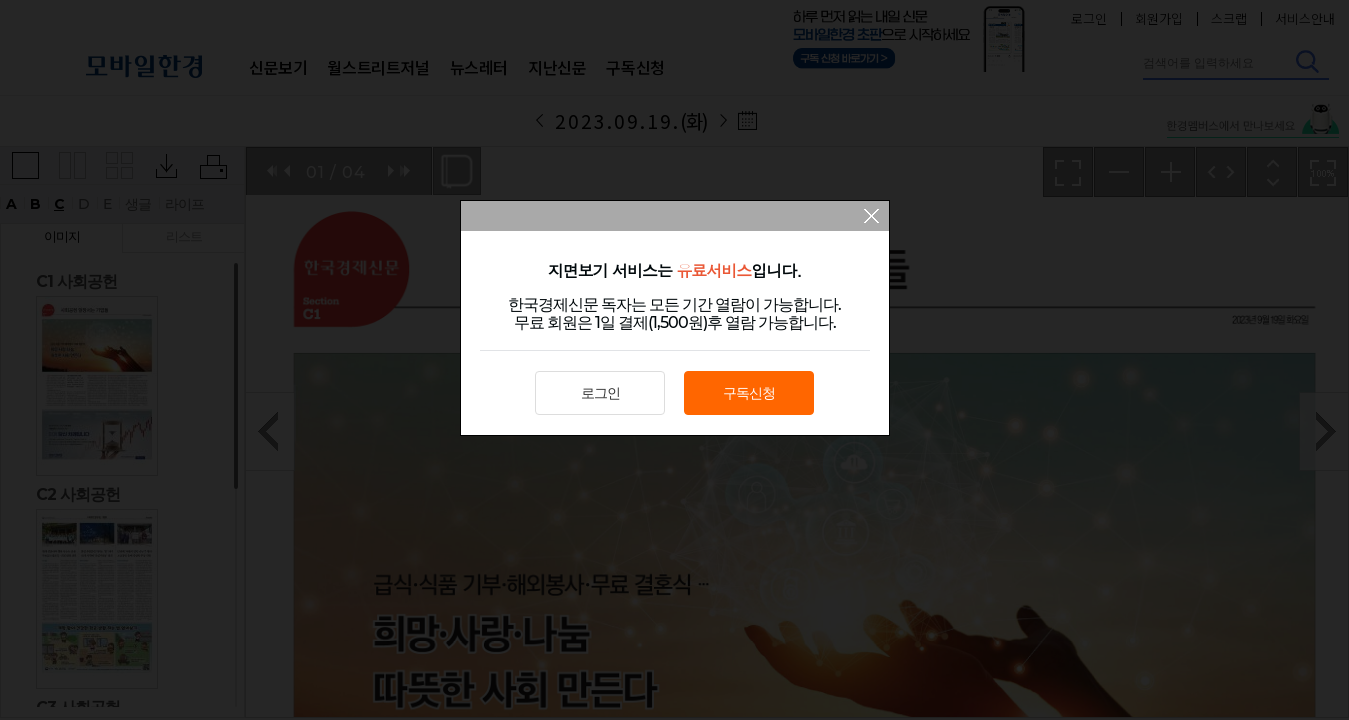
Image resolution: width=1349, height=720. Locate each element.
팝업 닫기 (871, 218)
